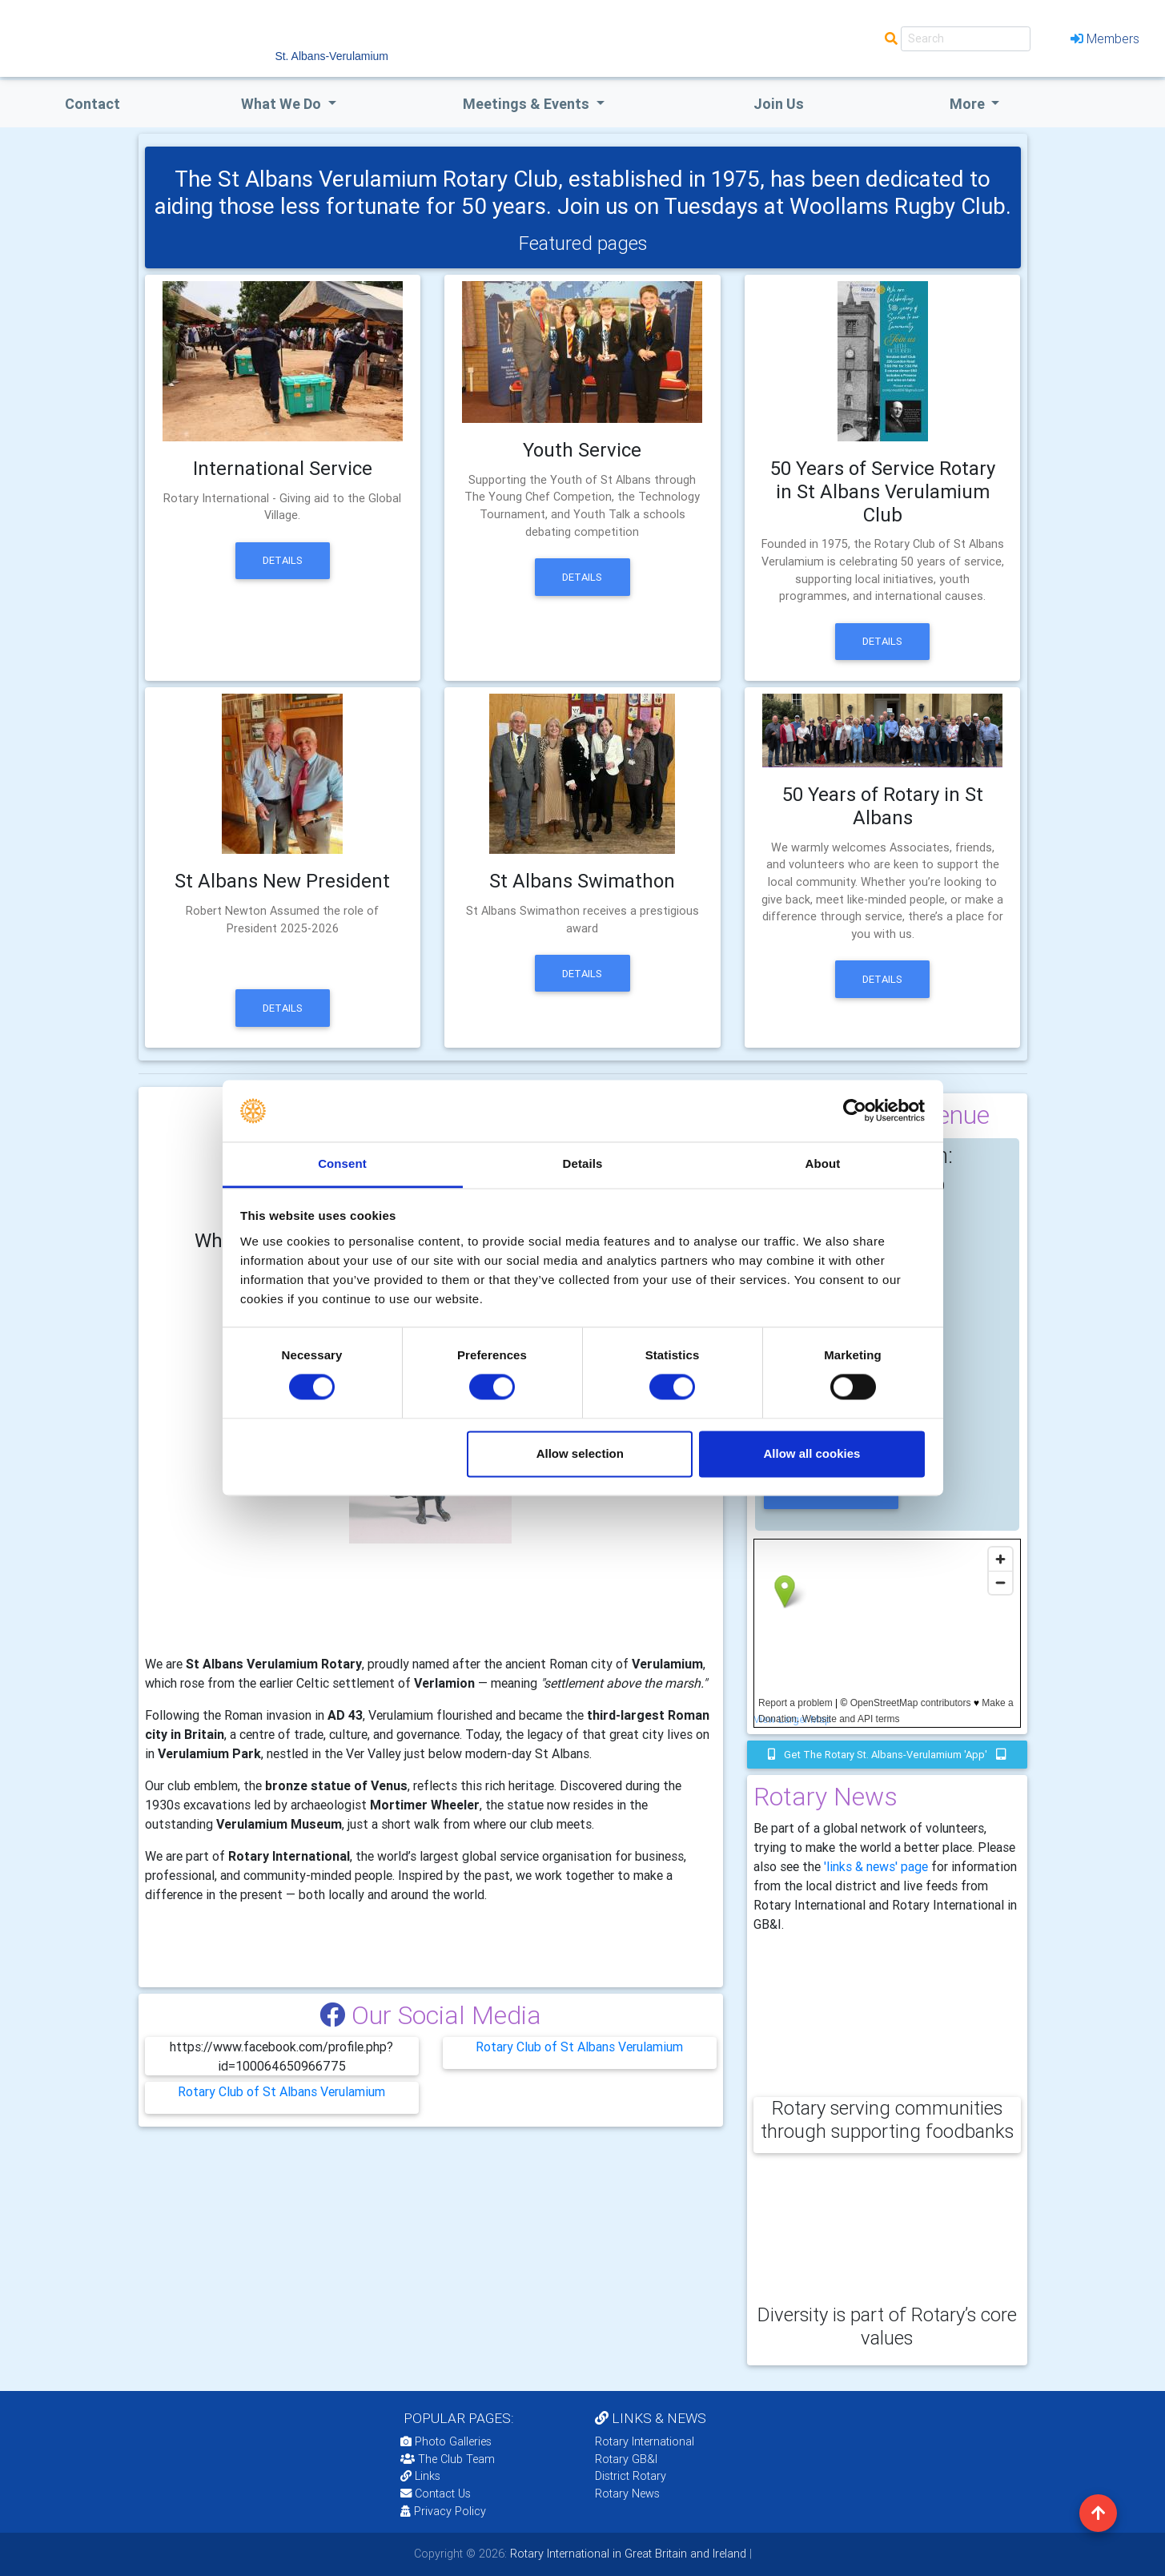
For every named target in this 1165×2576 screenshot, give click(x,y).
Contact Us (435, 2493)
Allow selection (580, 1453)
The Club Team (447, 2459)
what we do (282, 104)
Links (420, 2476)
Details (283, 560)
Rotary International (644, 2441)
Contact (92, 104)
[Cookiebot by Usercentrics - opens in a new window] (855, 1111)
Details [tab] (583, 1163)
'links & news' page (876, 1866)
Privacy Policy (443, 2511)
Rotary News (627, 2493)
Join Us (778, 104)
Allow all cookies (811, 1453)
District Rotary (630, 2476)
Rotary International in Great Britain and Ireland (626, 2553)
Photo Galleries (446, 2441)
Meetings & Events (528, 104)
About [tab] (823, 1163)
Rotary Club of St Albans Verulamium (579, 2047)
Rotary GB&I (626, 2459)
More (969, 104)
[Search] (965, 38)
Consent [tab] (342, 1163)
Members (1105, 38)
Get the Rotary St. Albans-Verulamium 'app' (887, 1754)
